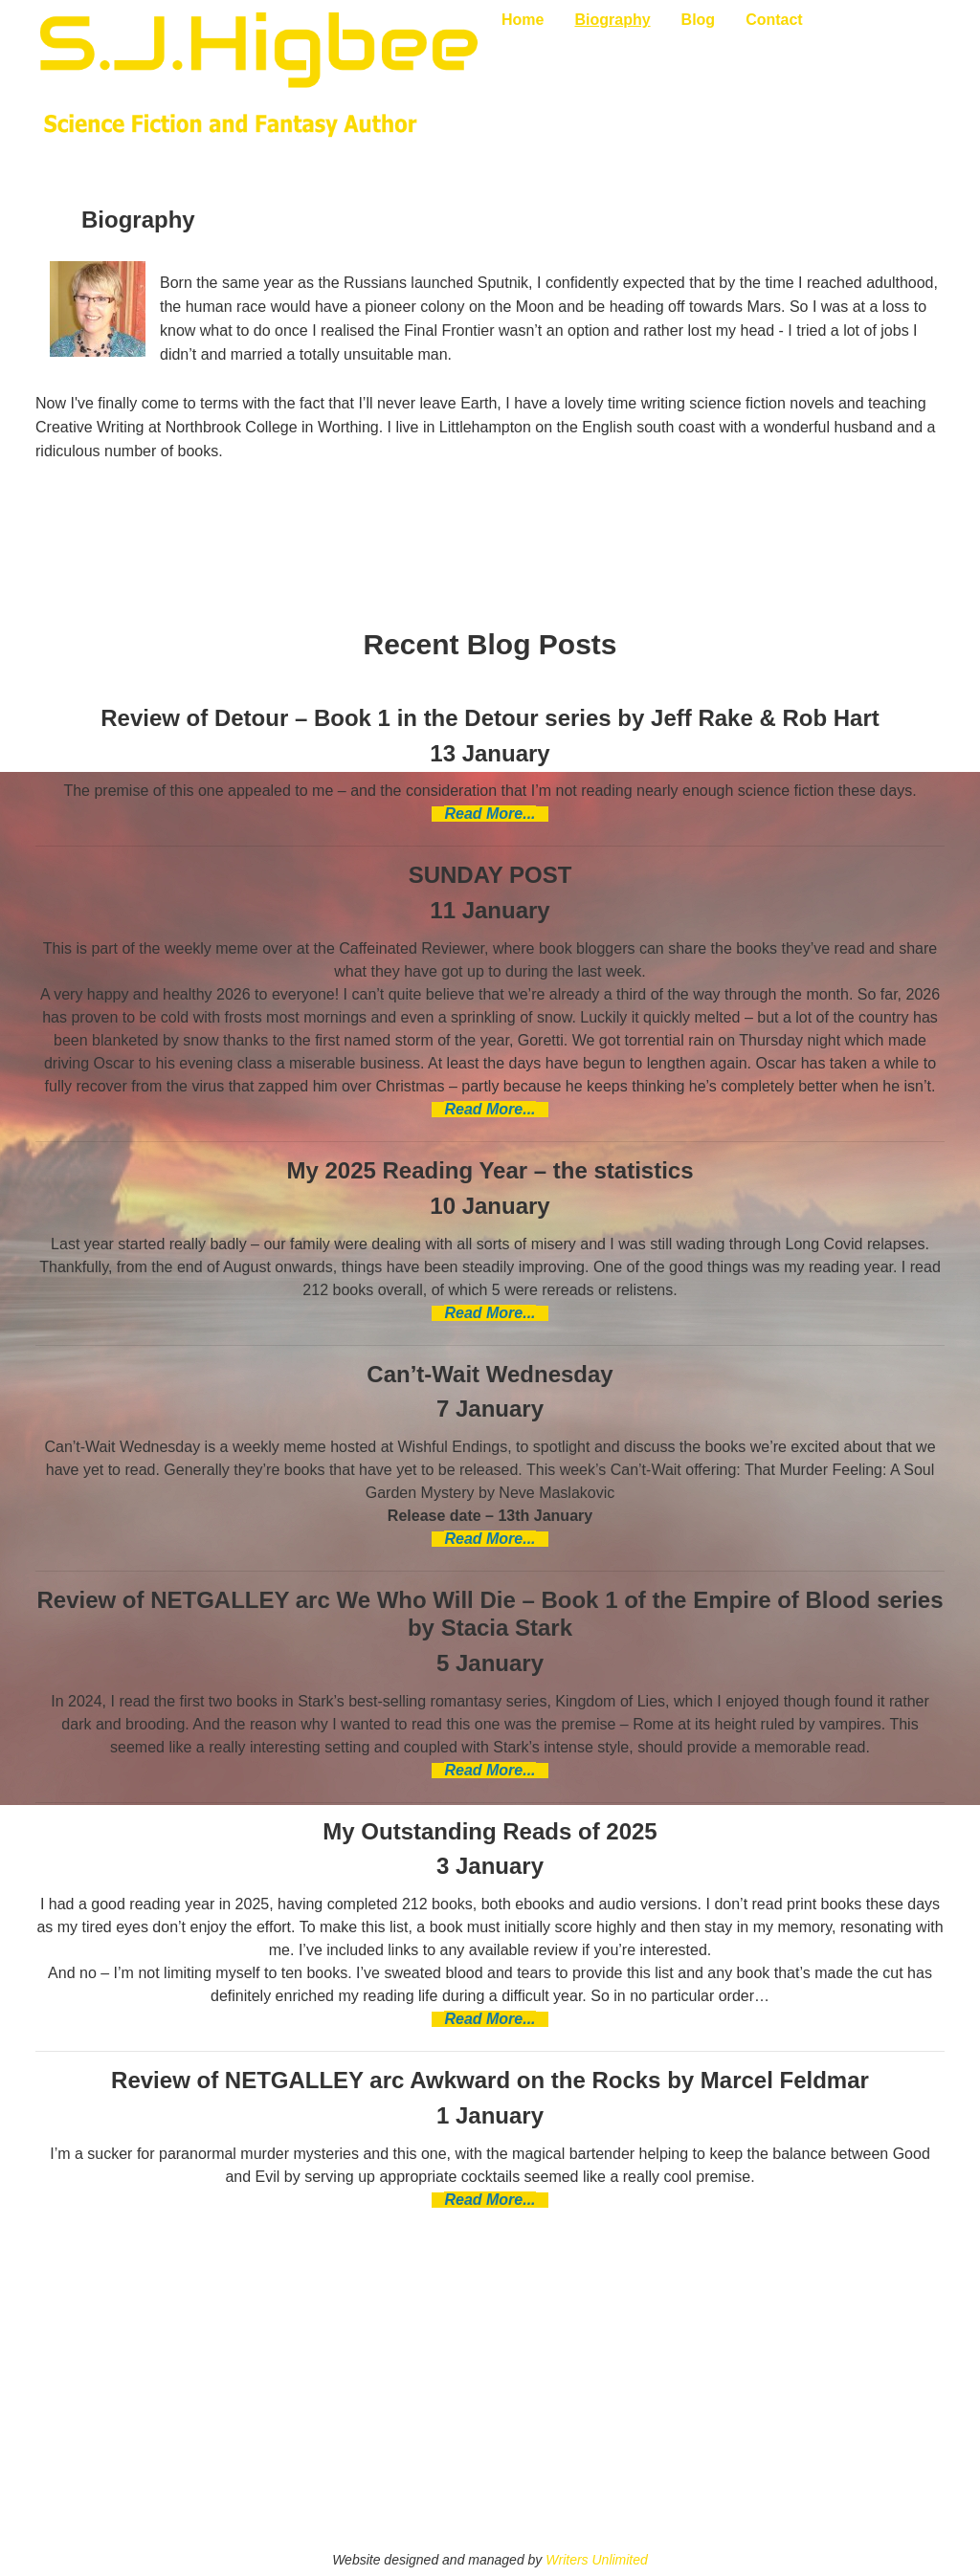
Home (522, 19)
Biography (612, 19)
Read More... (489, 813)
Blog (698, 19)
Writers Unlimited (597, 2559)
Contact (774, 19)
